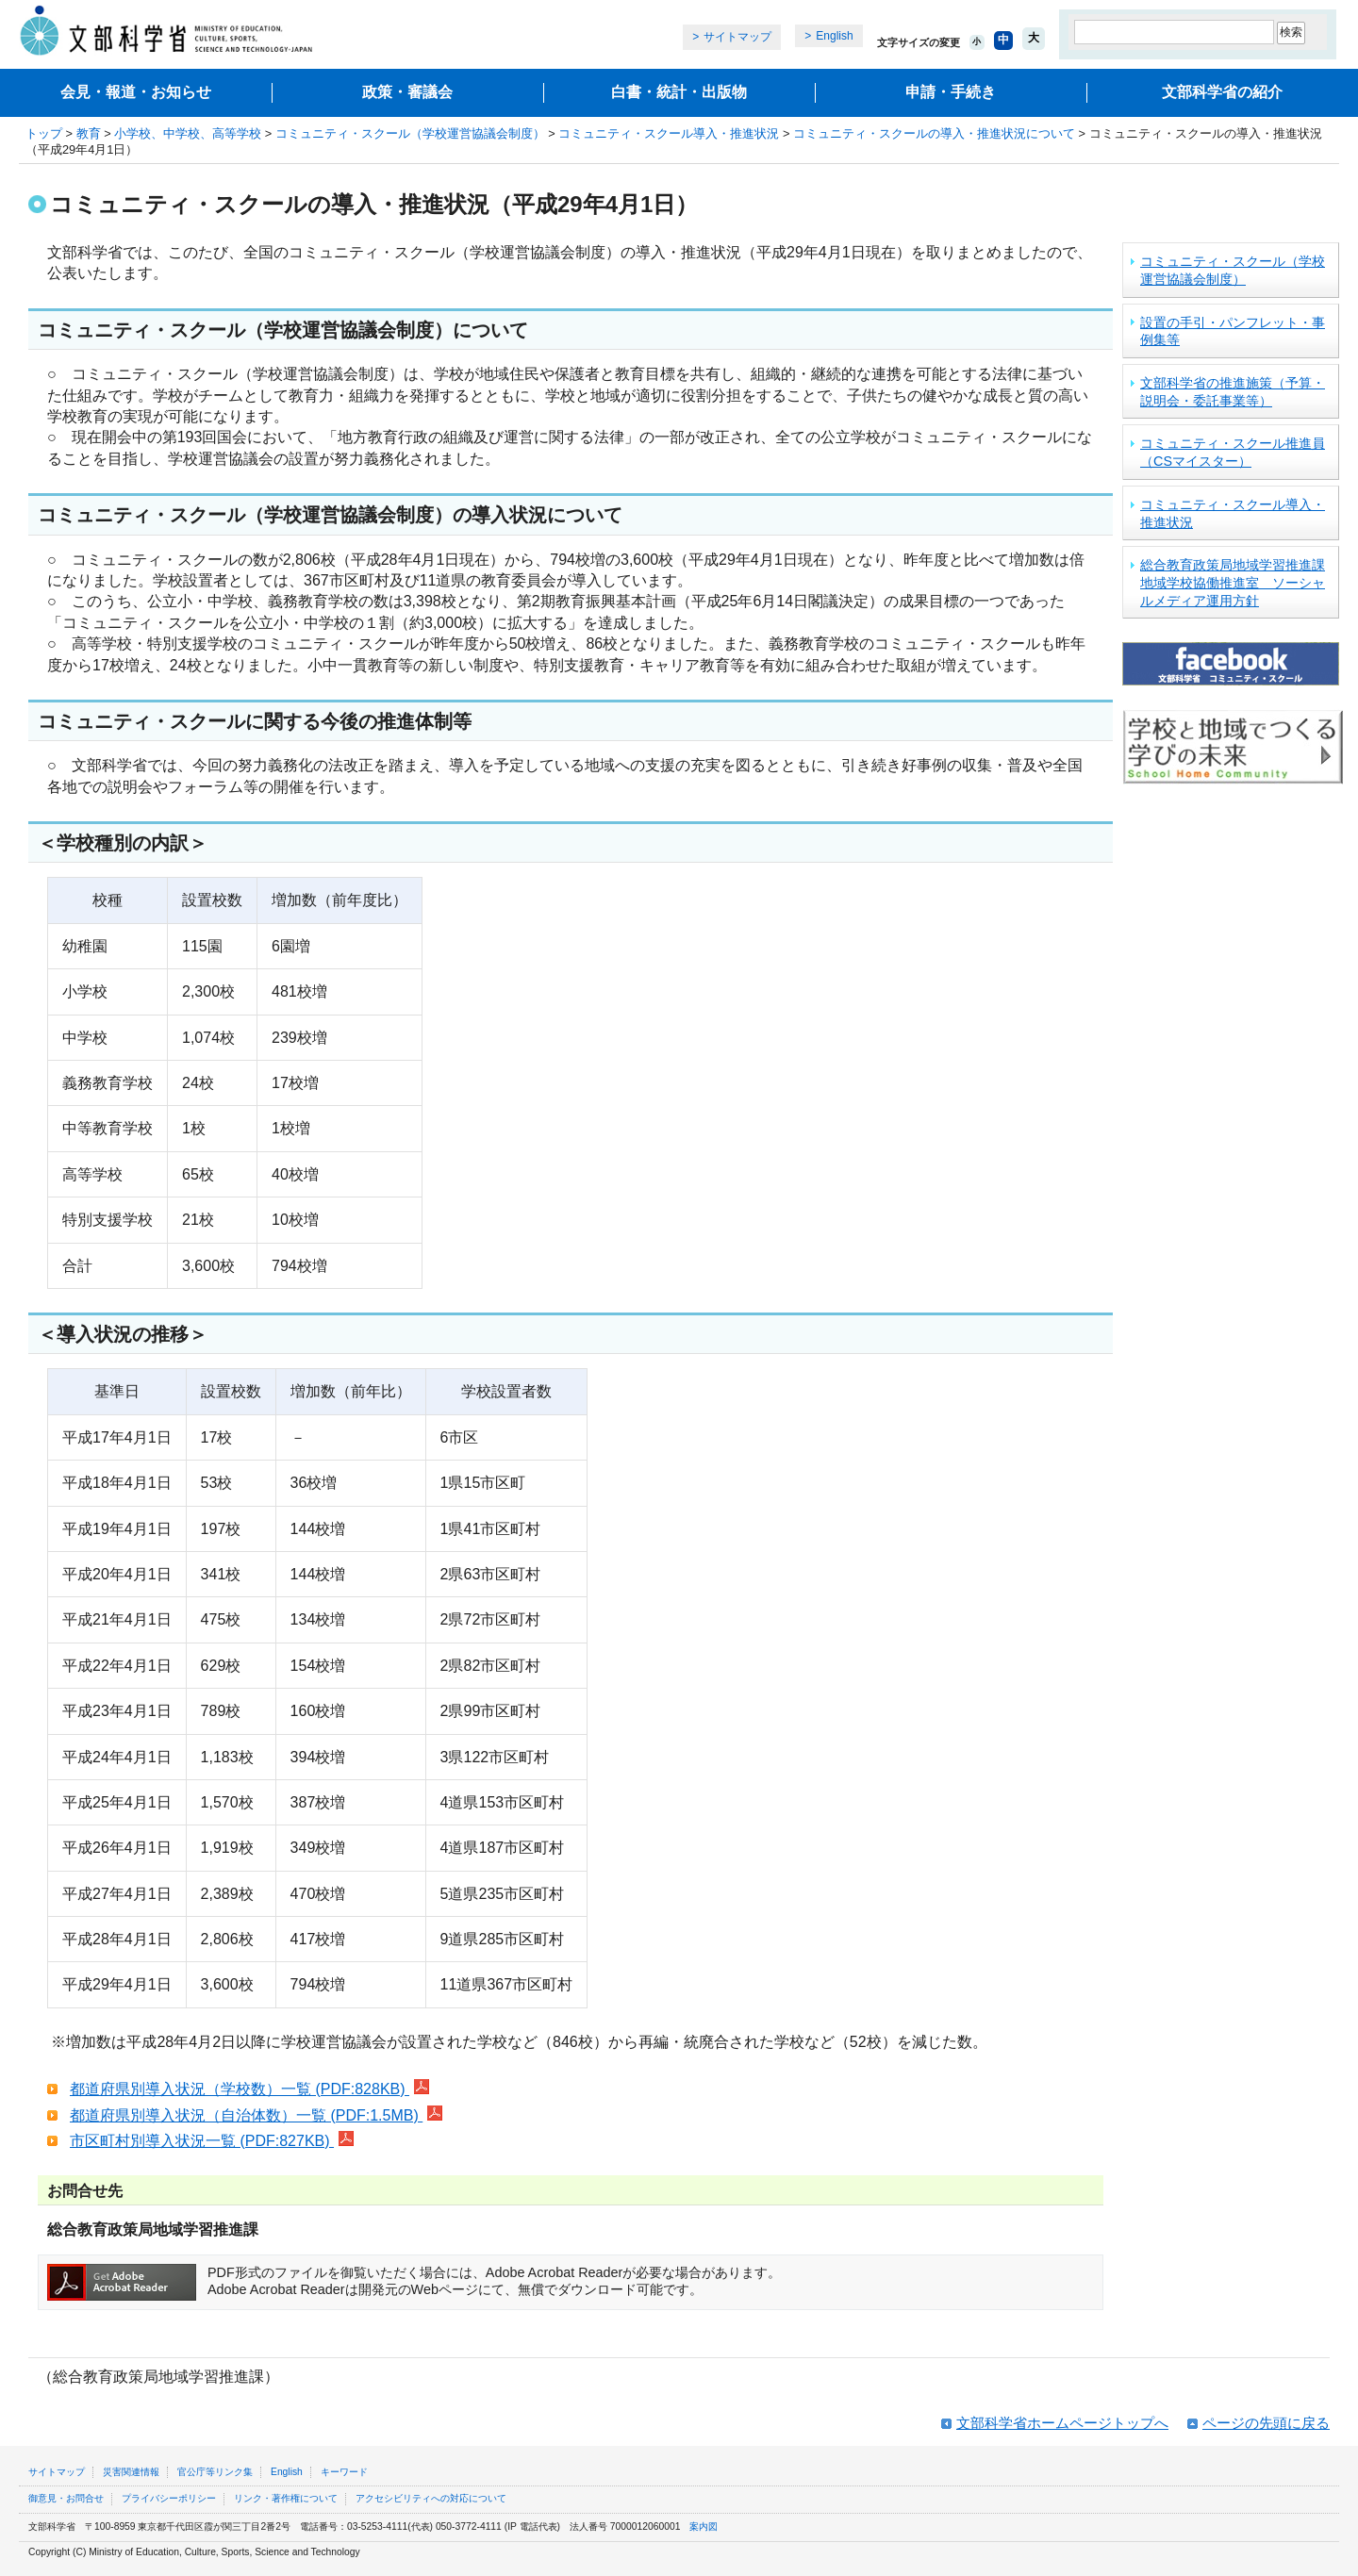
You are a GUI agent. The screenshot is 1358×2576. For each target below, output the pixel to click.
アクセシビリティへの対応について (431, 2498)
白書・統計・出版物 (679, 92)
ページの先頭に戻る (1266, 2423)
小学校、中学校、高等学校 (187, 133)
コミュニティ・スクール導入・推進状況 (668, 133)
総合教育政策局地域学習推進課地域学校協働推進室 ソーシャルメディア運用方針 (1232, 582)
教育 (88, 133)
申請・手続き (950, 92)
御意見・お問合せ (66, 2498)
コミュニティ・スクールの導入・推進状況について (934, 133)
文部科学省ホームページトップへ (1062, 2423)
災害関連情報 (131, 2472)
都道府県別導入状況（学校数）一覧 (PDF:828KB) (249, 2089)
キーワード (344, 2472)
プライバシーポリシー (169, 2498)
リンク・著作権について (286, 2498)
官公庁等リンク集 (215, 2472)
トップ (43, 133)
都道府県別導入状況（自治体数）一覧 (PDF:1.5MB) (256, 2115)
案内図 (703, 2526)
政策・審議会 (407, 92)
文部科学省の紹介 (1222, 92)
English (834, 35)
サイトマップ (737, 36)
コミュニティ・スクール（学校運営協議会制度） (410, 133)
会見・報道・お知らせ (135, 92)
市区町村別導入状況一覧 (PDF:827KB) (212, 2141)
